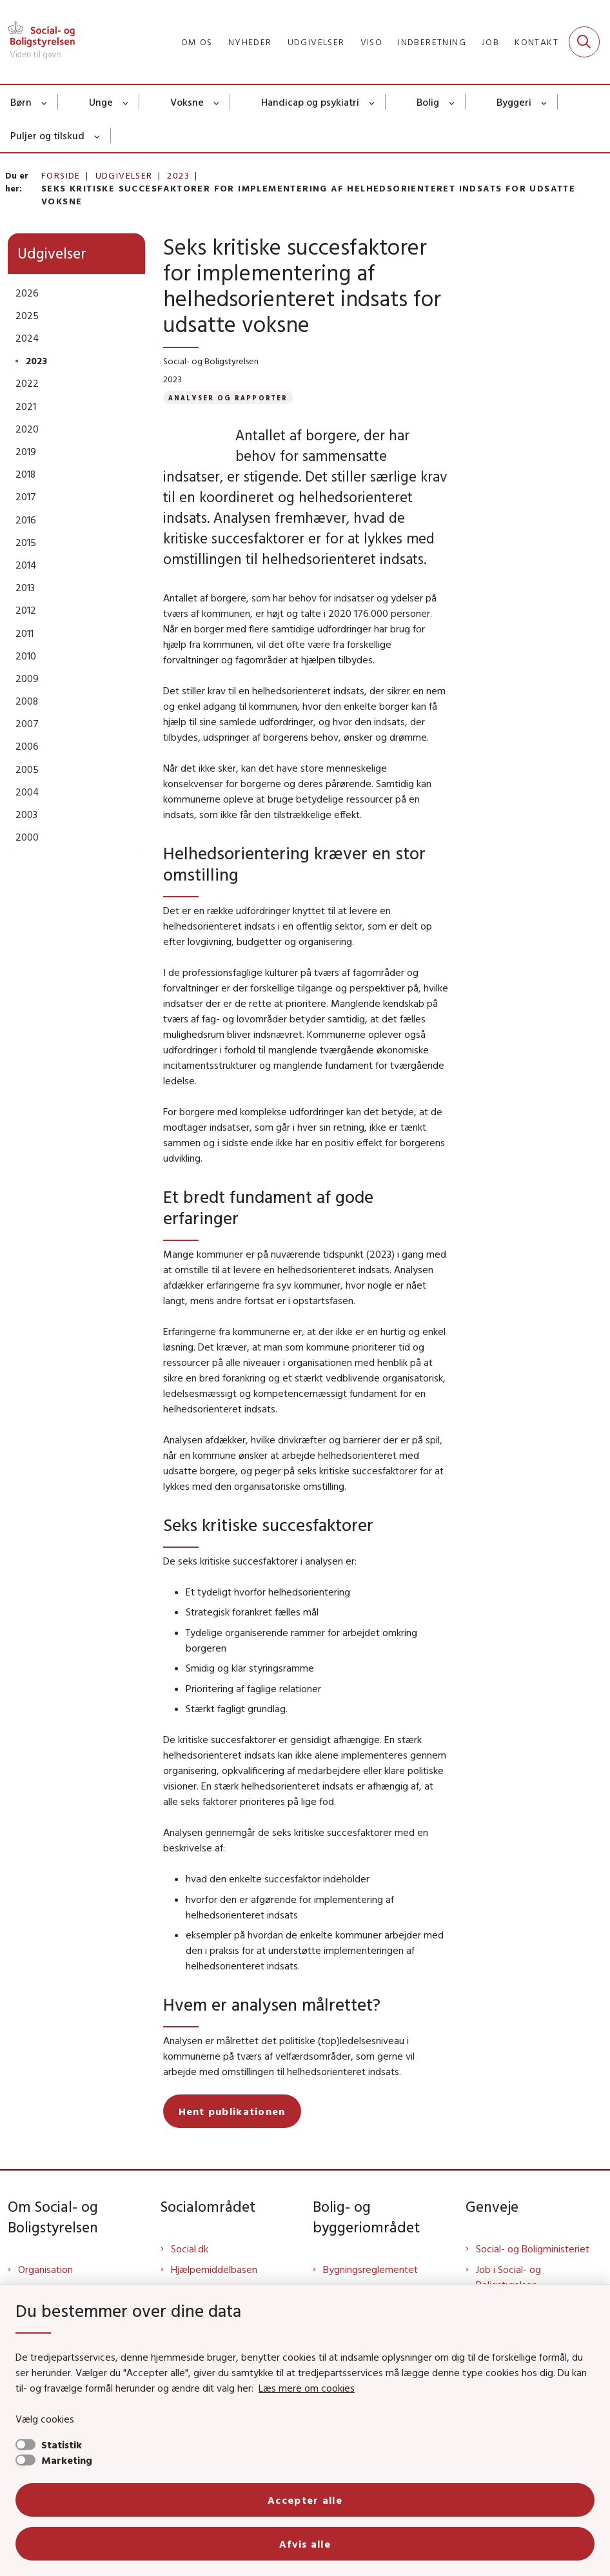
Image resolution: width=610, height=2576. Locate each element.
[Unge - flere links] (126, 102)
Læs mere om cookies (307, 2387)
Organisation (45, 2269)
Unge (101, 101)
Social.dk (189, 2248)
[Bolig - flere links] (452, 102)
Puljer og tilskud (47, 135)
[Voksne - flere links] (217, 102)
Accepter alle (305, 2499)
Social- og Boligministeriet (532, 2248)
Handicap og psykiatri (310, 101)
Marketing (66, 2460)
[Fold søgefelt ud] (584, 41)
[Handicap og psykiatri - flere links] (372, 102)
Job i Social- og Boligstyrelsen (508, 2277)
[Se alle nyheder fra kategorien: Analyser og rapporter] (228, 397)
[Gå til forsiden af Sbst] (37, 42)
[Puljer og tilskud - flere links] (97, 135)
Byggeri (514, 101)
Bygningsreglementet (370, 2269)
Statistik (61, 2444)
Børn (21, 101)
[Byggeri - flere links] (544, 102)
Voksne (187, 101)
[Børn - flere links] (45, 102)
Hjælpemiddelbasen (214, 2269)
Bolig (428, 101)
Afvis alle (305, 2543)
